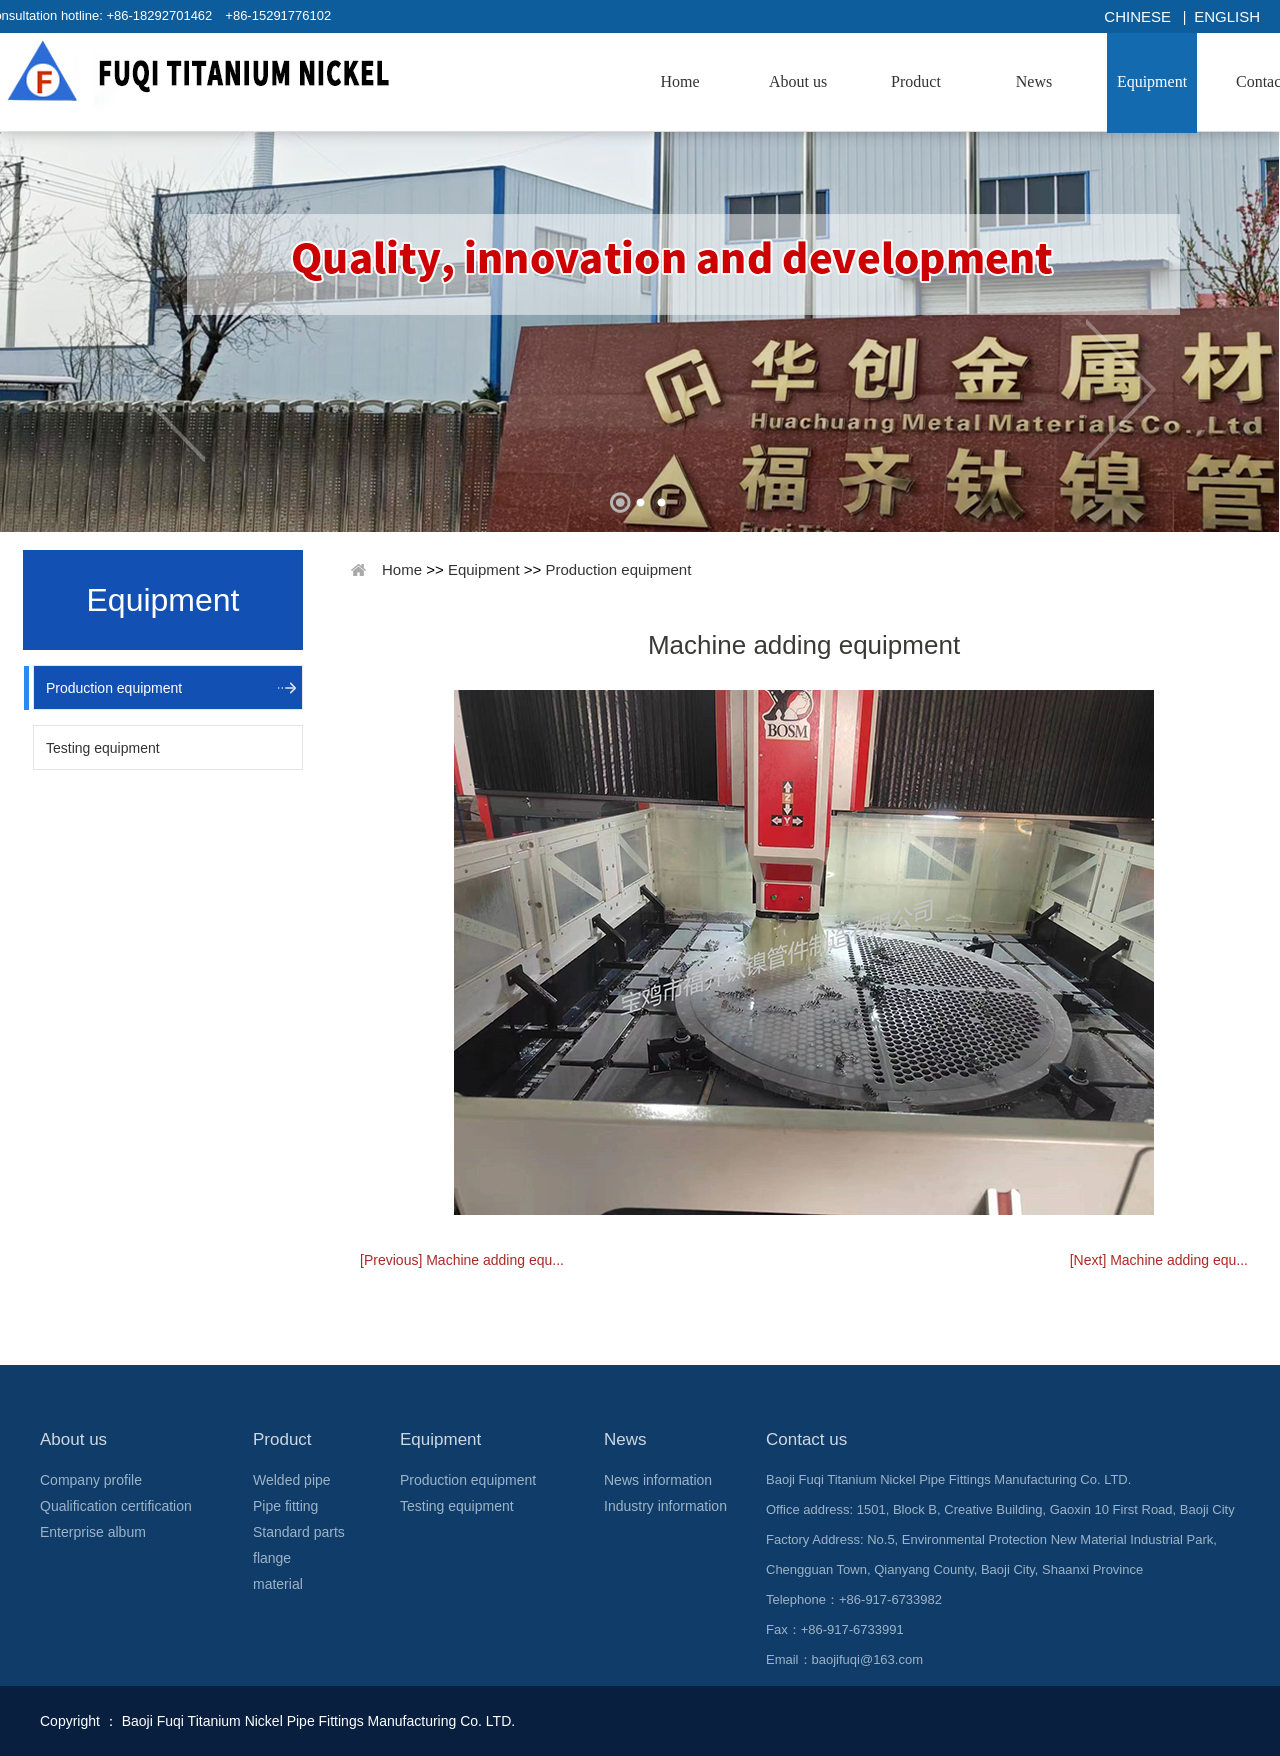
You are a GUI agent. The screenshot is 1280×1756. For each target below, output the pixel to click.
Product (916, 81)
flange (272, 1558)
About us (798, 81)
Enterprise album (93, 1532)
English (1227, 16)
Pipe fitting (285, 1506)
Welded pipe (292, 1480)
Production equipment (114, 688)
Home (679, 81)
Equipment (1152, 81)
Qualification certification (116, 1506)
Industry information (665, 1506)
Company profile (91, 1480)
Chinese (1137, 16)
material (278, 1584)
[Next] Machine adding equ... (1159, 1260)
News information (658, 1480)
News (1034, 81)
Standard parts (299, 1532)
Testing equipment (103, 748)
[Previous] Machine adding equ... (462, 1260)
